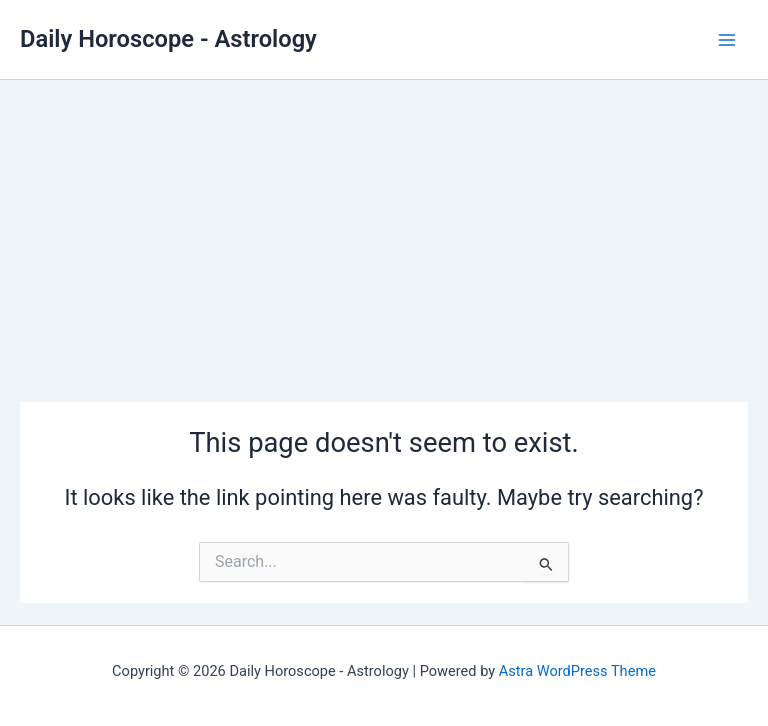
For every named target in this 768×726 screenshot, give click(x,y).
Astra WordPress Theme (577, 671)
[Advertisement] (384, 230)
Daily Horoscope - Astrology (168, 39)
